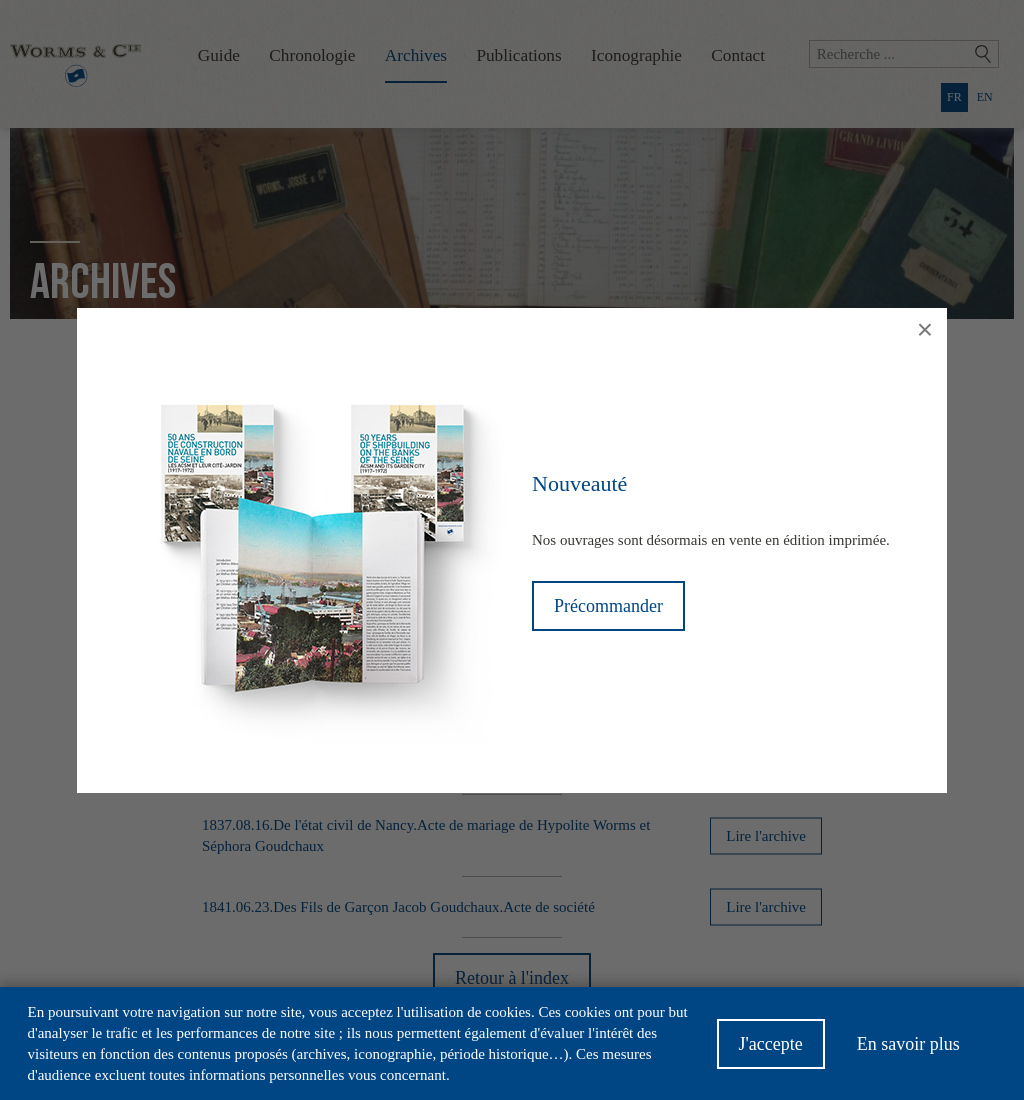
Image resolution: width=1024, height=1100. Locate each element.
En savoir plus (908, 1053)
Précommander (608, 606)
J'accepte (771, 1053)
